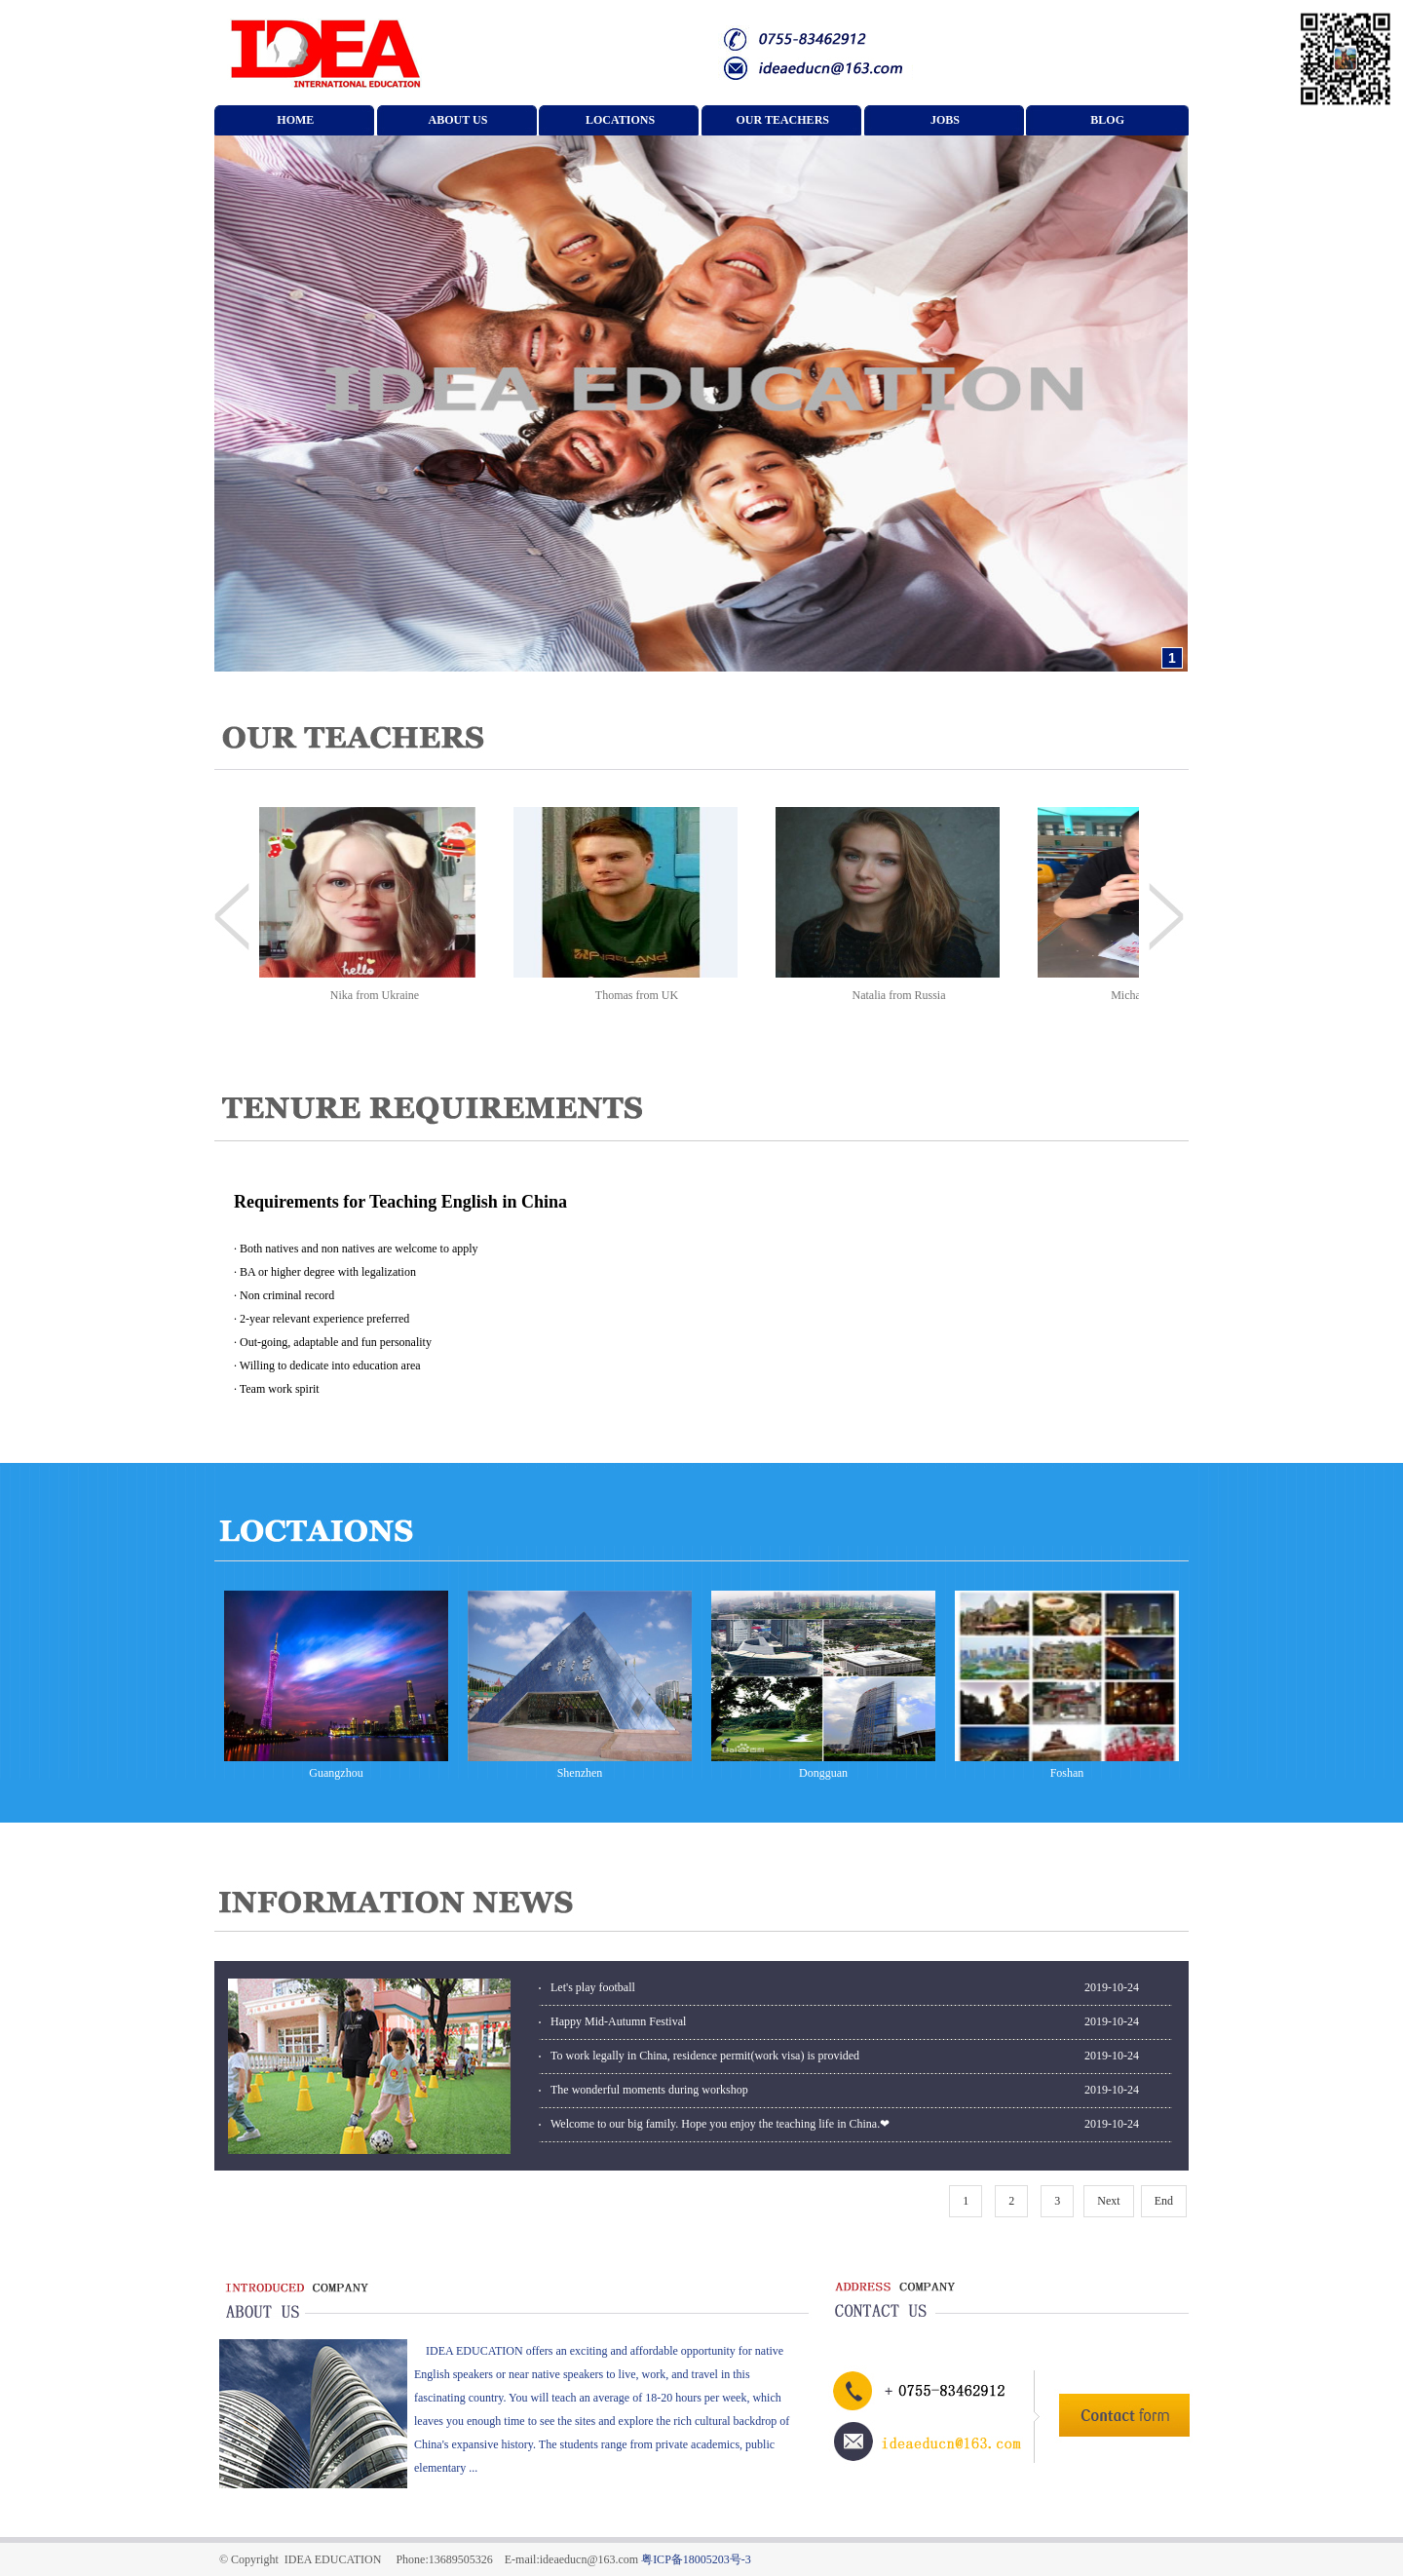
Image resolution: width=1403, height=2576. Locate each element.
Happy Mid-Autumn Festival (618, 2021)
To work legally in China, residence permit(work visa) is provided (704, 2055)
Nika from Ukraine (379, 995)
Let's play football (592, 1987)
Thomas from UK (641, 995)
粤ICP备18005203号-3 (696, 2559)
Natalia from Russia (904, 995)
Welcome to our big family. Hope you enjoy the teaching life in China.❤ (720, 2124)
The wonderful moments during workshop (649, 2089)
